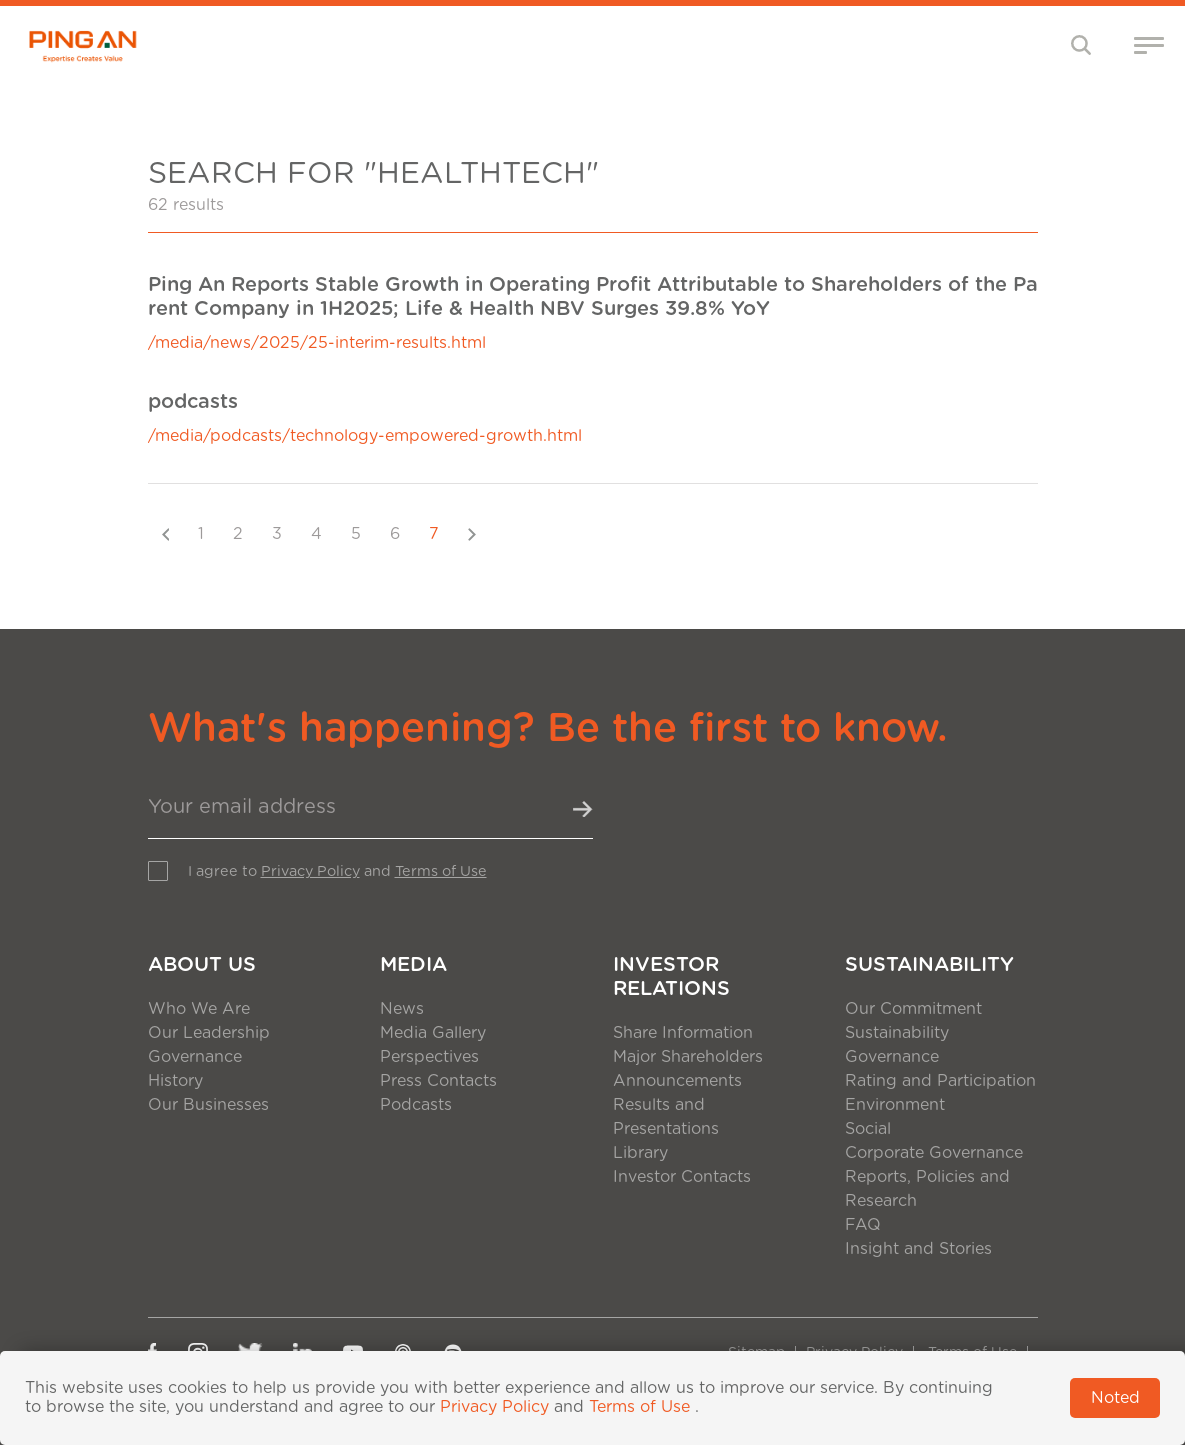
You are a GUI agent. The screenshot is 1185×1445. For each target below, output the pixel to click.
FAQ (863, 1225)
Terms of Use (441, 871)
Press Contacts (438, 1081)
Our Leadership (209, 1033)
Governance (195, 1057)
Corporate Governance (934, 1153)
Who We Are (199, 1009)
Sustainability (929, 965)
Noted (1115, 1398)
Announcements (677, 1081)
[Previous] (166, 534)
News (402, 1009)
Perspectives (429, 1057)
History (175, 1081)
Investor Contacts (682, 1177)
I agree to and (337, 871)
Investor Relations (671, 977)
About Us (202, 965)
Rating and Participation (940, 1081)
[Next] (472, 534)
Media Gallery (433, 1033)
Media (413, 965)
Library (640, 1153)
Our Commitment (913, 1009)
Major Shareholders (688, 1057)
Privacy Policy (310, 871)
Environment (895, 1105)
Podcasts (416, 1105)
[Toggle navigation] (1081, 44)
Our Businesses (208, 1105)
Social (868, 1129)
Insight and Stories (918, 1249)
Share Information (683, 1033)
